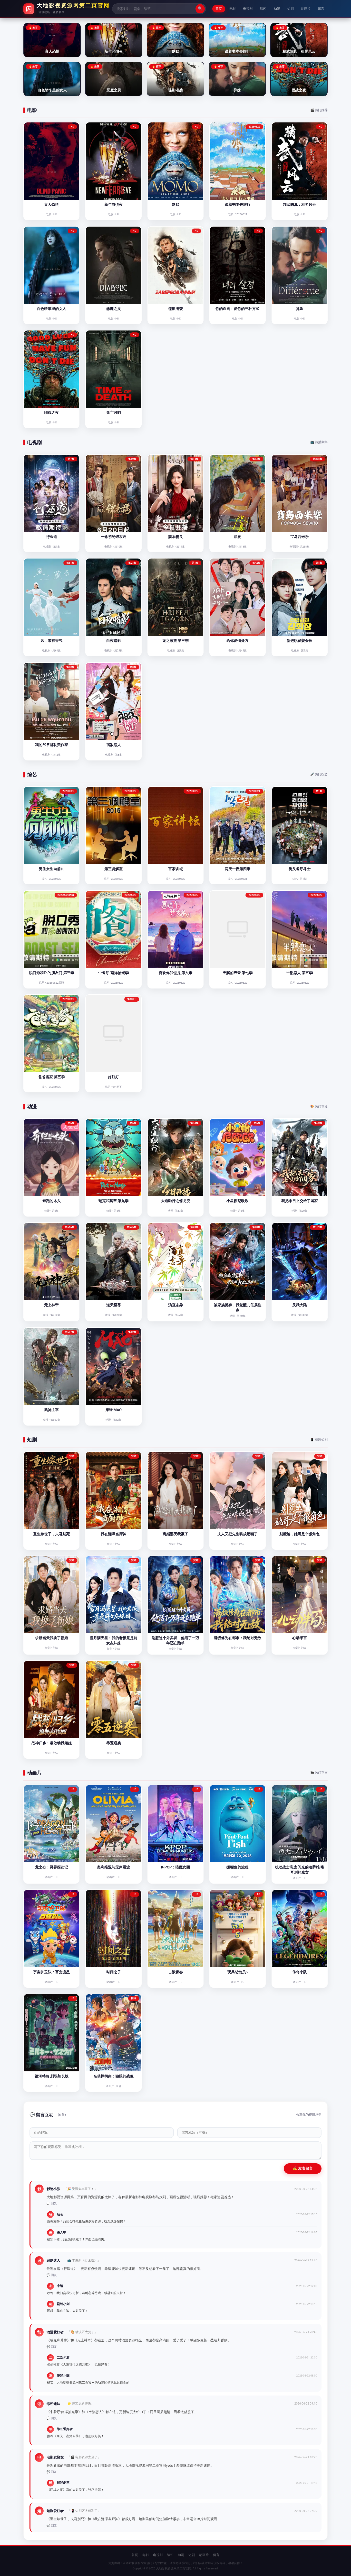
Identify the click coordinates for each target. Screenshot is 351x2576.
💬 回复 (52, 2203)
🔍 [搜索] (198, 8)
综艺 (262, 8)
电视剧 (247, 8)
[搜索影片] (155, 9)
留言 (321, 8)
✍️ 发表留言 (302, 2168)
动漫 (276, 8)
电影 (231, 8)
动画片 (305, 8)
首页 (217, 8)
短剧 (290, 8)
